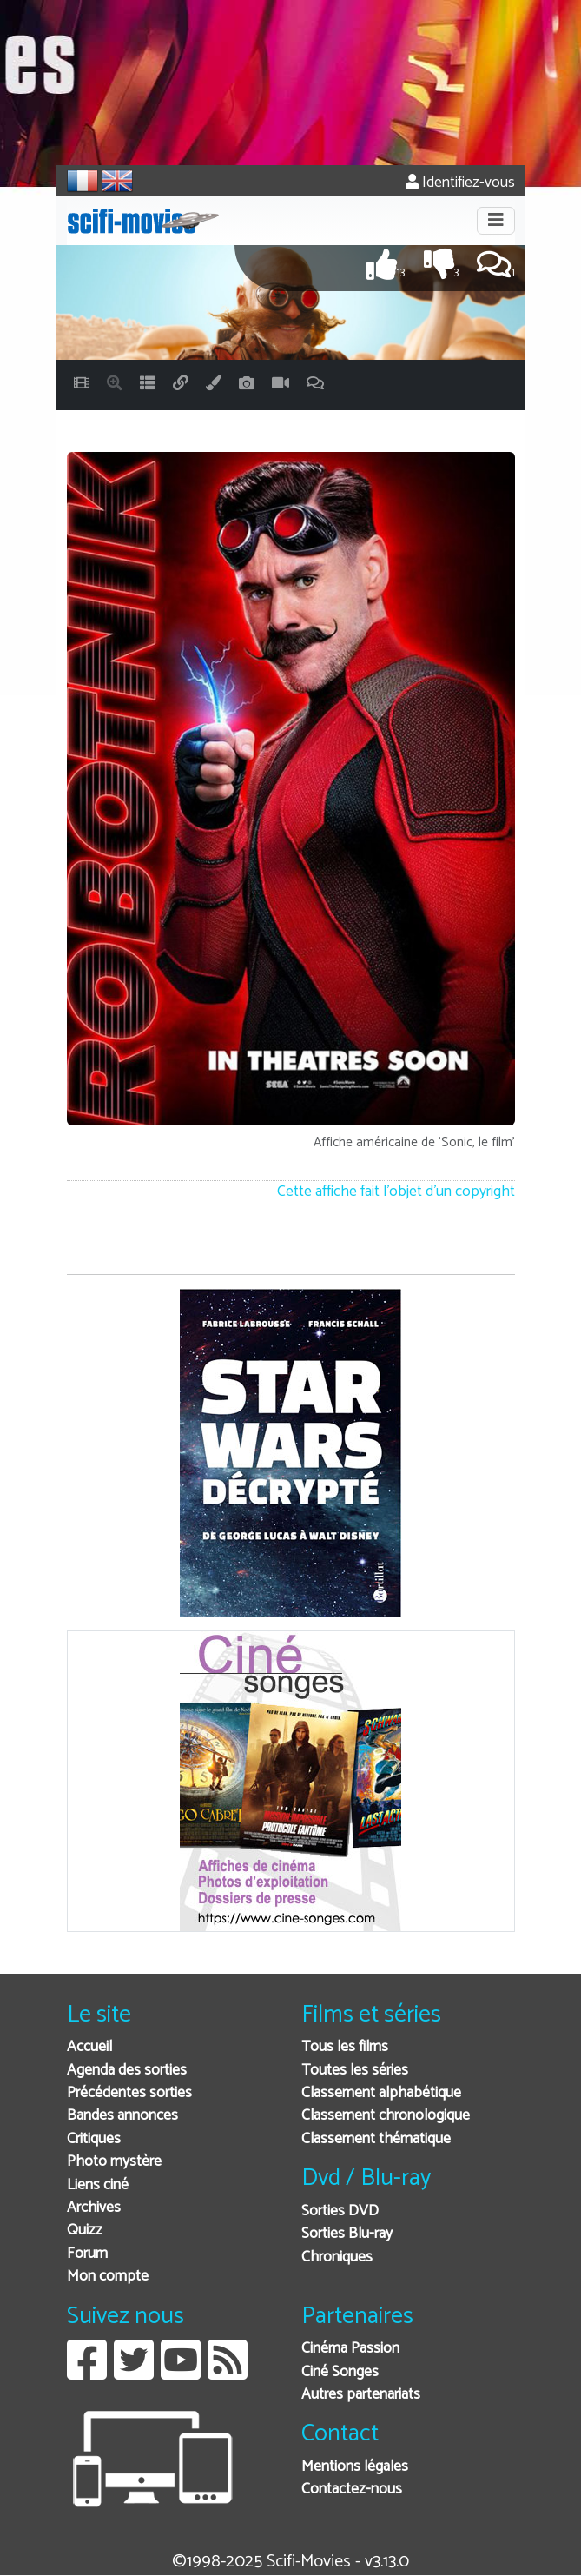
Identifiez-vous (460, 183)
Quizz (84, 2230)
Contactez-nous (351, 2489)
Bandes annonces (122, 2115)
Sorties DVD (340, 2211)
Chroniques (337, 2257)
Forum (87, 2254)
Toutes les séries (354, 2070)
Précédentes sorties (129, 2093)
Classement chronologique (385, 2115)
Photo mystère (114, 2161)
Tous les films (344, 2047)
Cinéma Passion (350, 2348)
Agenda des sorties (127, 2070)
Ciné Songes (340, 2372)
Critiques (94, 2139)
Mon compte (108, 2276)
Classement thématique (376, 2139)
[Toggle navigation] (496, 221)
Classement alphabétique (381, 2093)
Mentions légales (354, 2467)
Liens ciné (98, 2185)
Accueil (89, 2047)
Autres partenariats (360, 2394)
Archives (94, 2208)
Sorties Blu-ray (347, 2234)
